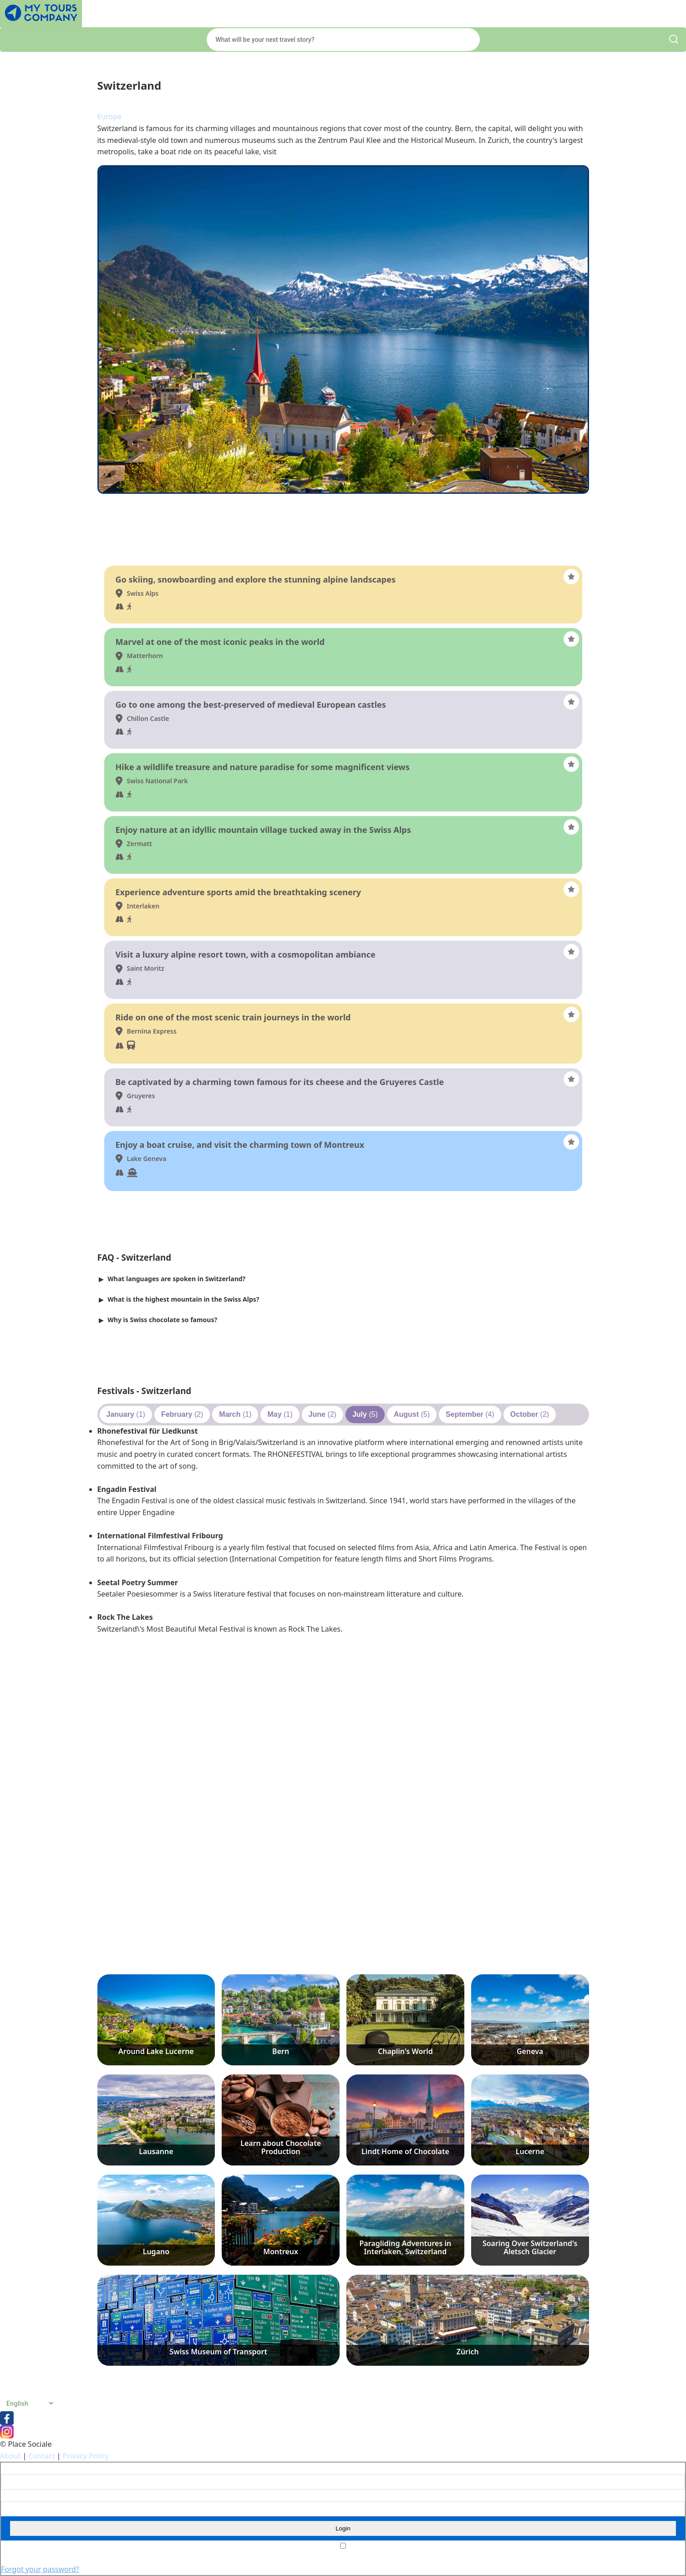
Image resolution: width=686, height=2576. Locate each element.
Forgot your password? (40, 2569)
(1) (126, 1414)
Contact (42, 2456)
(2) (182, 1414)
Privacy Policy (86, 2456)
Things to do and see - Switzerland (169, 553)
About (10, 2456)
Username (15, 2468)
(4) (470, 1414)
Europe (109, 117)
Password (14, 2495)
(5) (365, 1414)
